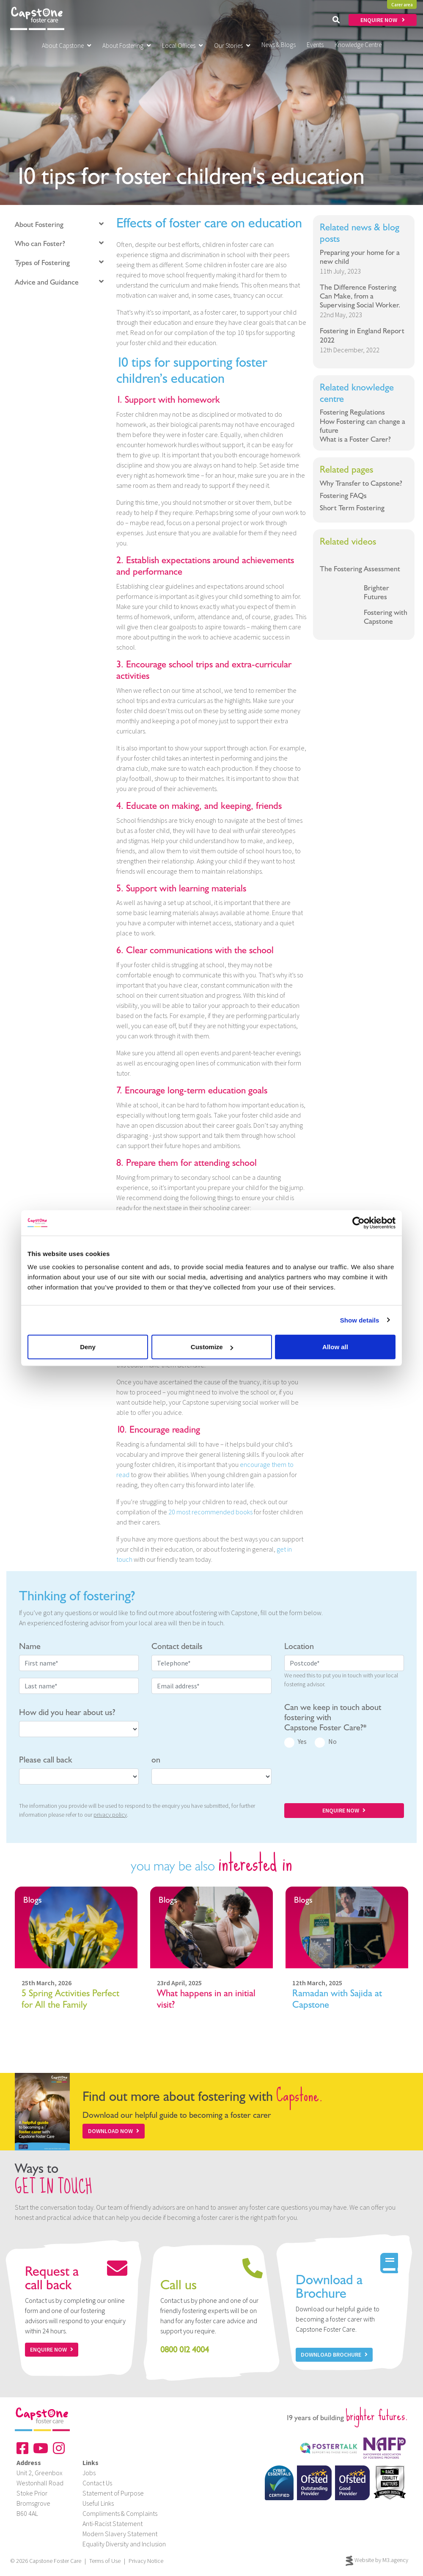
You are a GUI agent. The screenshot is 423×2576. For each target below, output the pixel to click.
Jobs (89, 2472)
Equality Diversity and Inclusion (124, 2544)
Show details (359, 1319)
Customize (212, 1346)
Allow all (335, 1346)
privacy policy (110, 1814)
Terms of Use (105, 2561)
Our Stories (232, 46)
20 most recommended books (210, 1512)
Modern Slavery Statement (119, 2533)
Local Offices (182, 46)
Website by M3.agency (377, 2561)
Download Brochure (334, 2354)
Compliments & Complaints (119, 2513)
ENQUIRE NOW (382, 20)
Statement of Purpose (113, 2493)
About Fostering (126, 46)
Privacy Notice (146, 2561)
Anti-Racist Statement (112, 2523)
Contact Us (97, 2483)
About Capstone (66, 46)
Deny (88, 1346)
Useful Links (98, 2503)
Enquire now (51, 2349)
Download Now (113, 2131)
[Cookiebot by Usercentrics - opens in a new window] (358, 1222)
